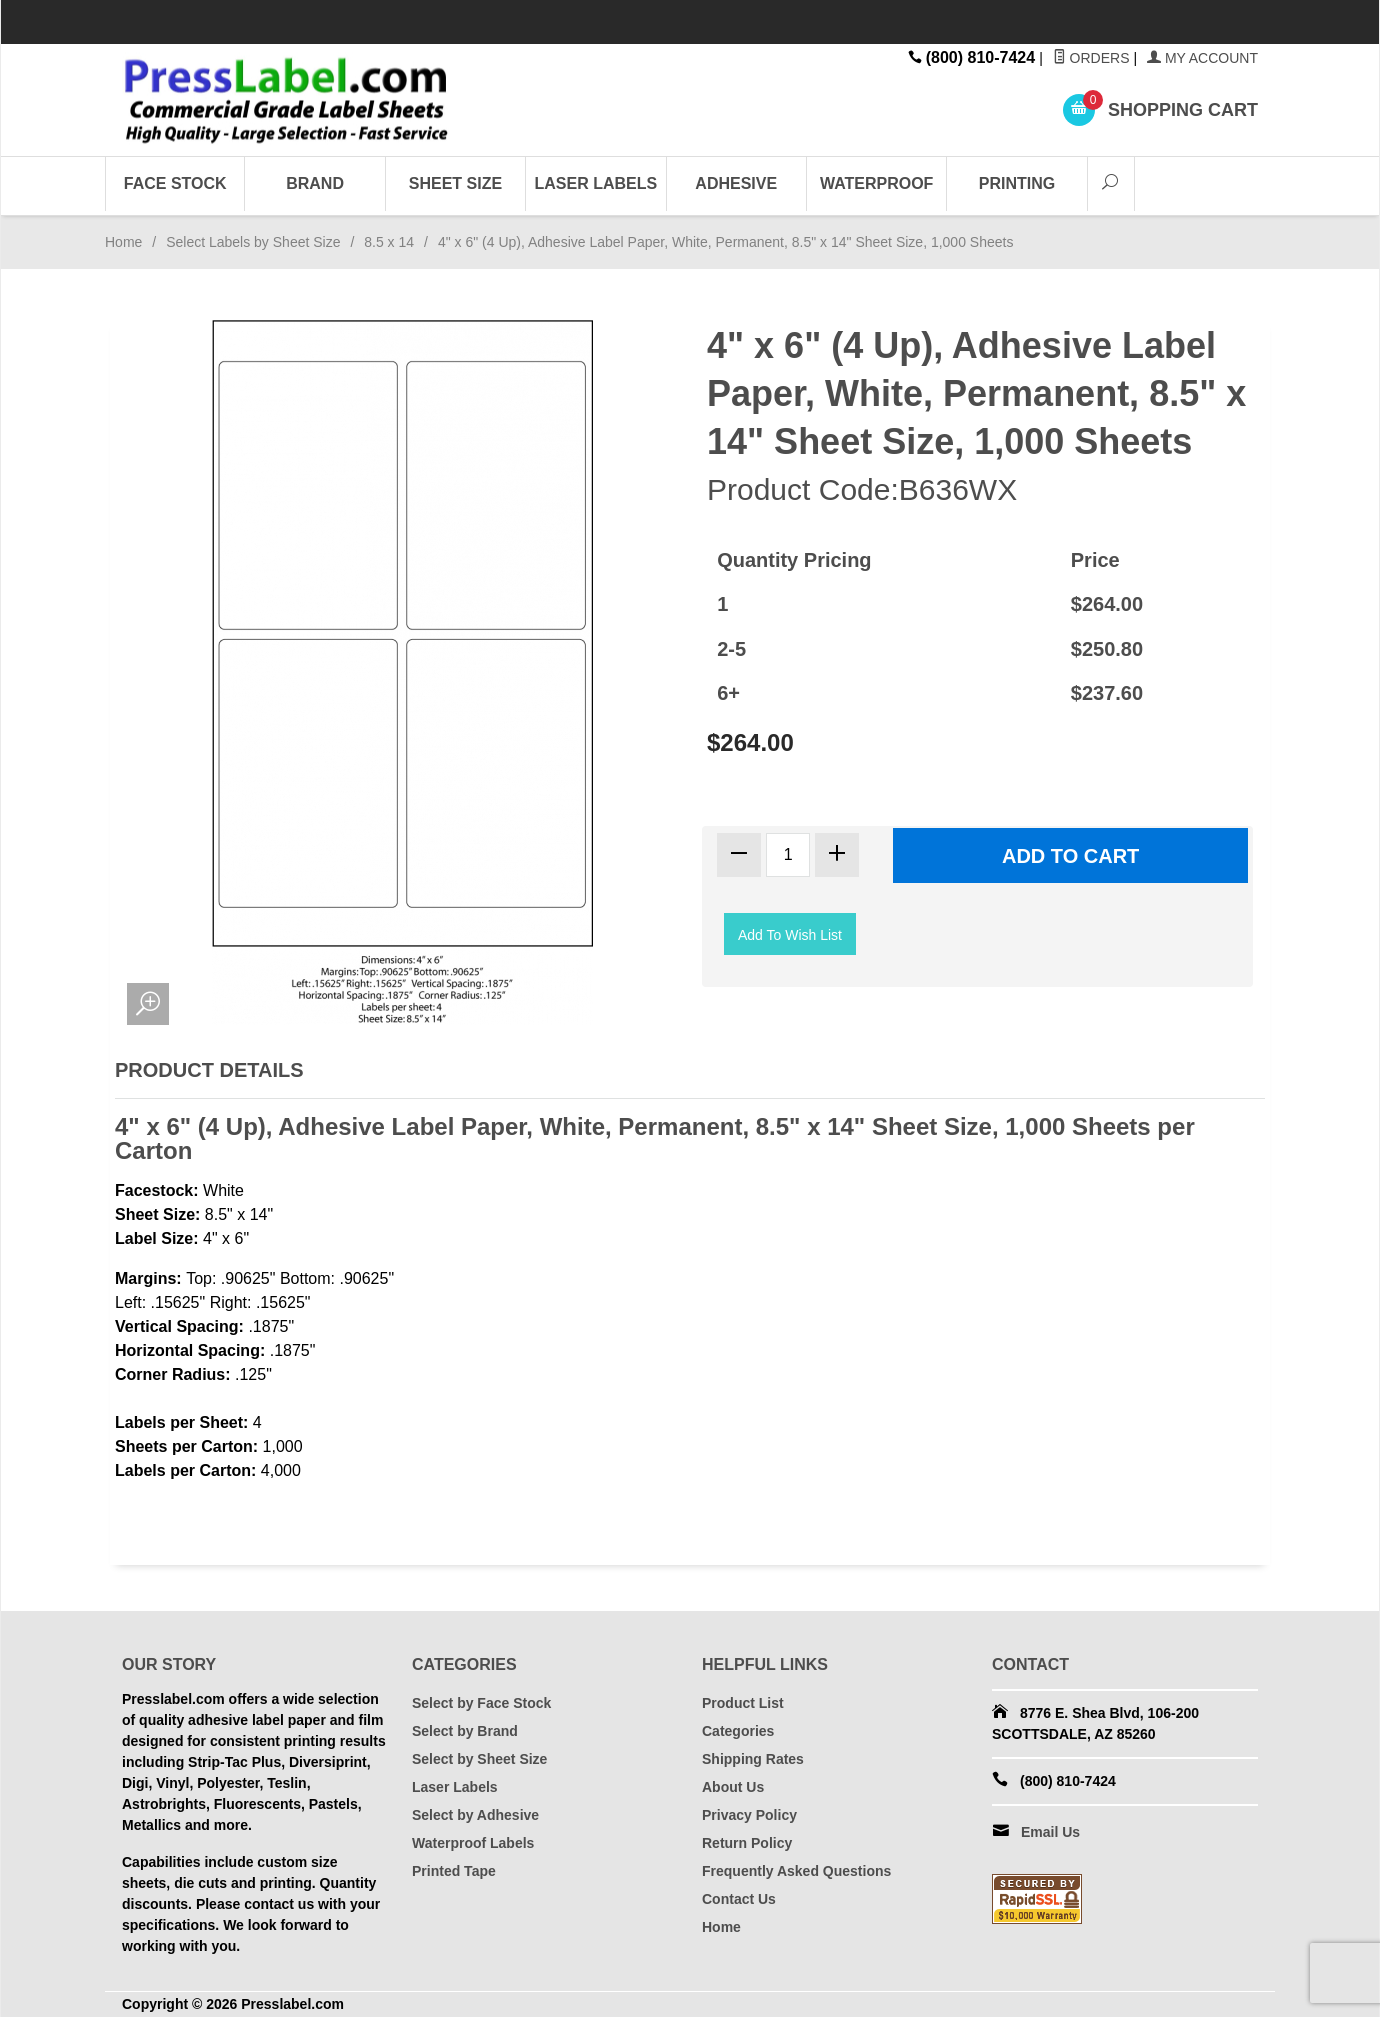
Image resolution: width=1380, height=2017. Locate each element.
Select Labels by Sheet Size (253, 242)
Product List (743, 1703)
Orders (1091, 58)
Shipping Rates (753, 1759)
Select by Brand (465, 1731)
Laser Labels (596, 183)
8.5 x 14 (389, 242)
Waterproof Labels (473, 1843)
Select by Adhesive (475, 1815)
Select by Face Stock (481, 1703)
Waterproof (876, 183)
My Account (1202, 58)
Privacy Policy (749, 1815)
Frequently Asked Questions (796, 1871)
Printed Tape (454, 1871)
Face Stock (175, 183)
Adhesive (736, 183)
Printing (1017, 183)
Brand (315, 183)
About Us (733, 1787)
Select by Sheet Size (479, 1759)
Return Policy (747, 1843)
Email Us (1050, 1832)
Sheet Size (455, 183)
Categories (738, 1731)
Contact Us (739, 1899)
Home (123, 242)
